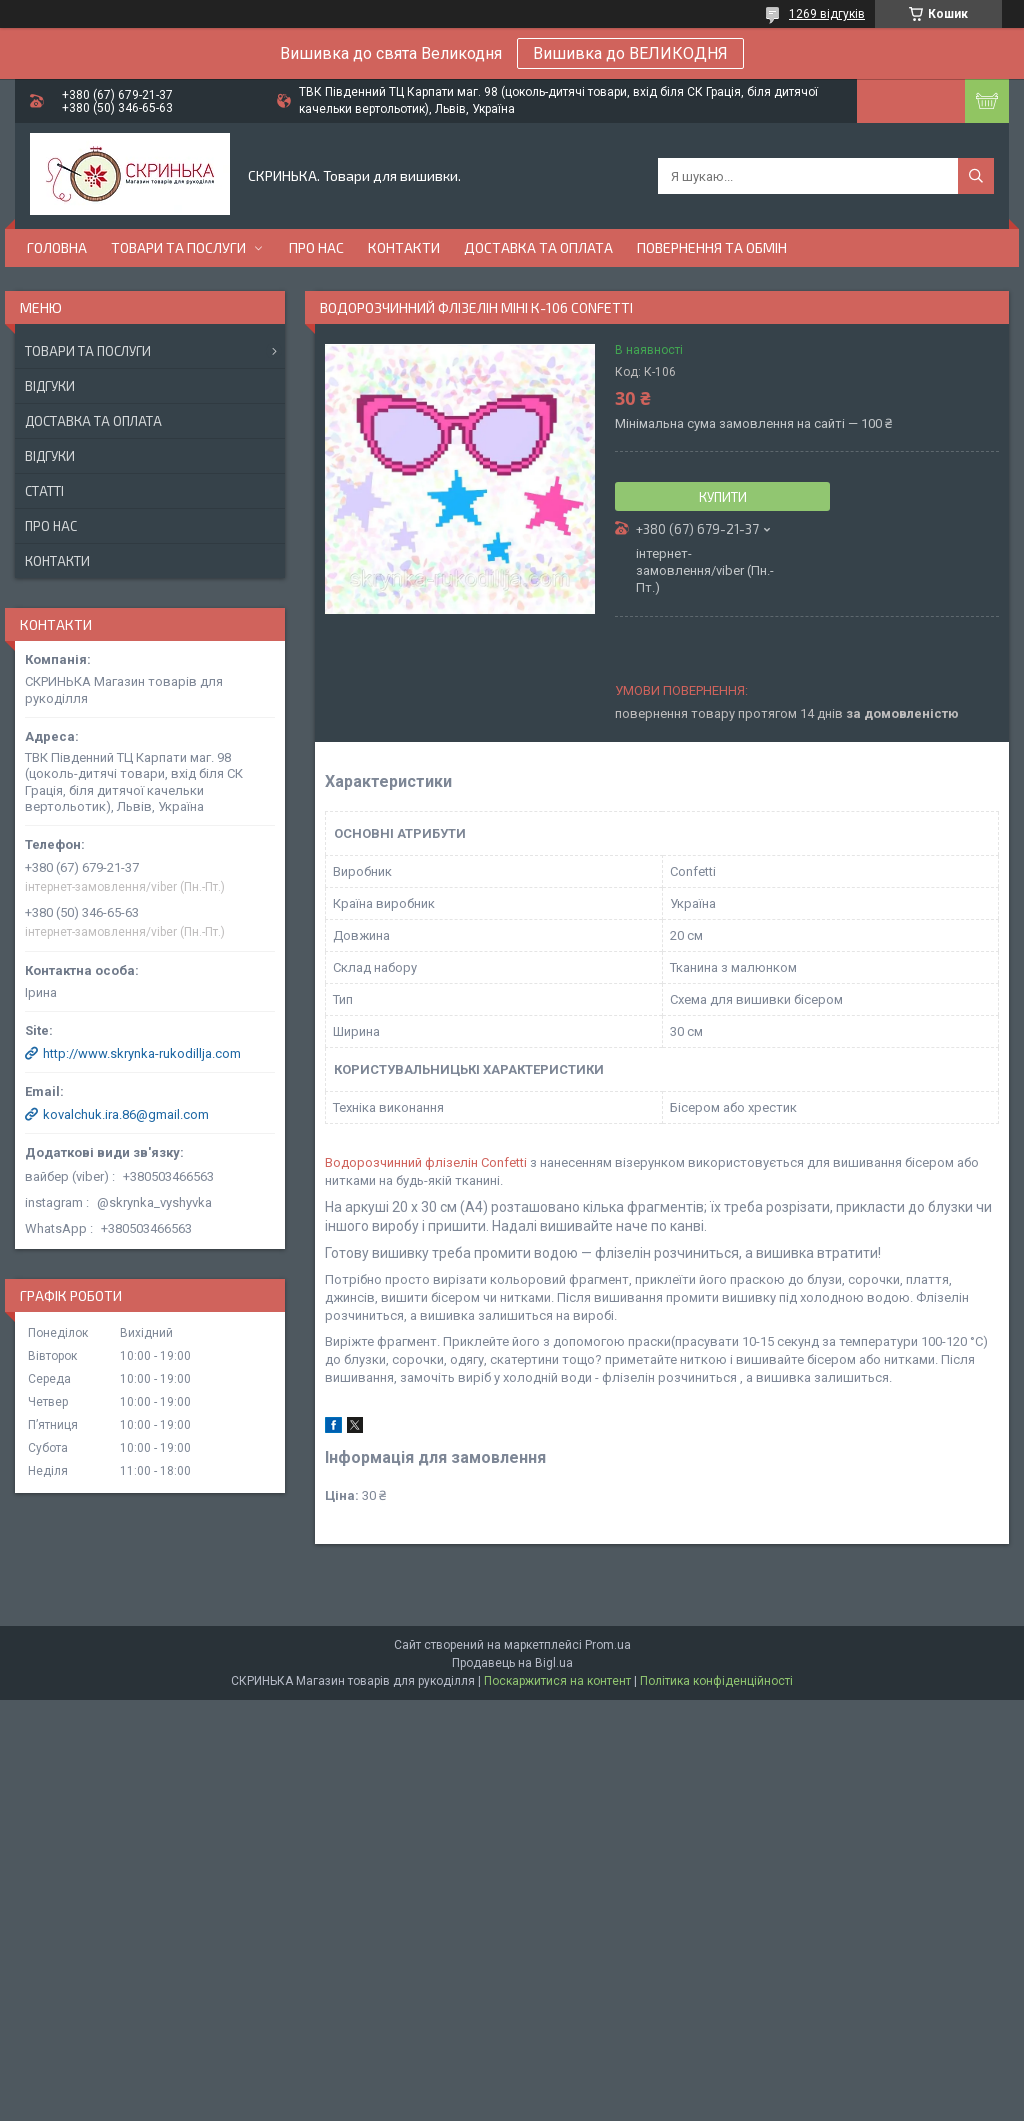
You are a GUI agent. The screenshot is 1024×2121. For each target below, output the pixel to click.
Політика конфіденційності (716, 1681)
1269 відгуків (827, 14)
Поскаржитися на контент (557, 1681)
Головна (57, 247)
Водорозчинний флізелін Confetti (426, 1162)
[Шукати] (976, 176)
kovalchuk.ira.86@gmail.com (126, 1114)
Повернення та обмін (712, 247)
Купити (723, 497)
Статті (44, 491)
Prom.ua (608, 1645)
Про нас (316, 247)
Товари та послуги (178, 247)
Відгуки (50, 386)
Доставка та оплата (538, 247)
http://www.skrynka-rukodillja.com (142, 1053)
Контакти (404, 247)
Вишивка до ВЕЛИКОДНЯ (630, 53)
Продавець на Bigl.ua (512, 1663)
